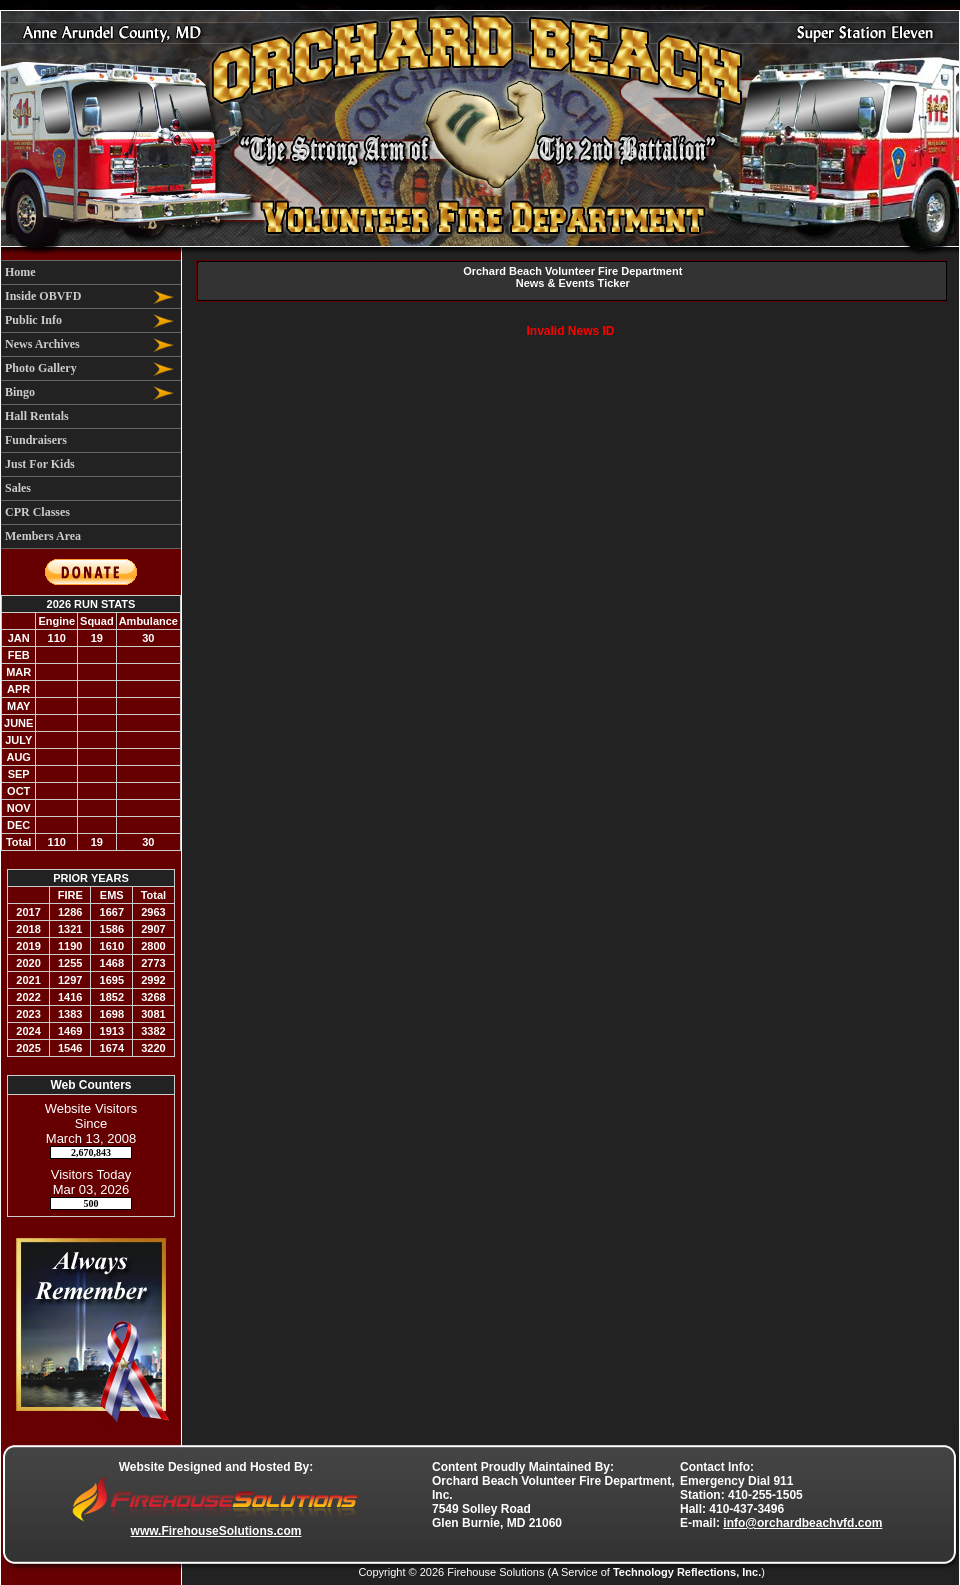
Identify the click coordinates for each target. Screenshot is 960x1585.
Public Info (33, 320)
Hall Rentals (37, 416)
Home (20, 272)
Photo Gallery (41, 368)
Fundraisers (36, 440)
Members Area (43, 536)
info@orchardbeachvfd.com (802, 1523)
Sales (18, 488)
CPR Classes (37, 512)
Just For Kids (40, 464)
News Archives (42, 344)
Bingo (20, 392)
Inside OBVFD (43, 296)
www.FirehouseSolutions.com (216, 1531)
